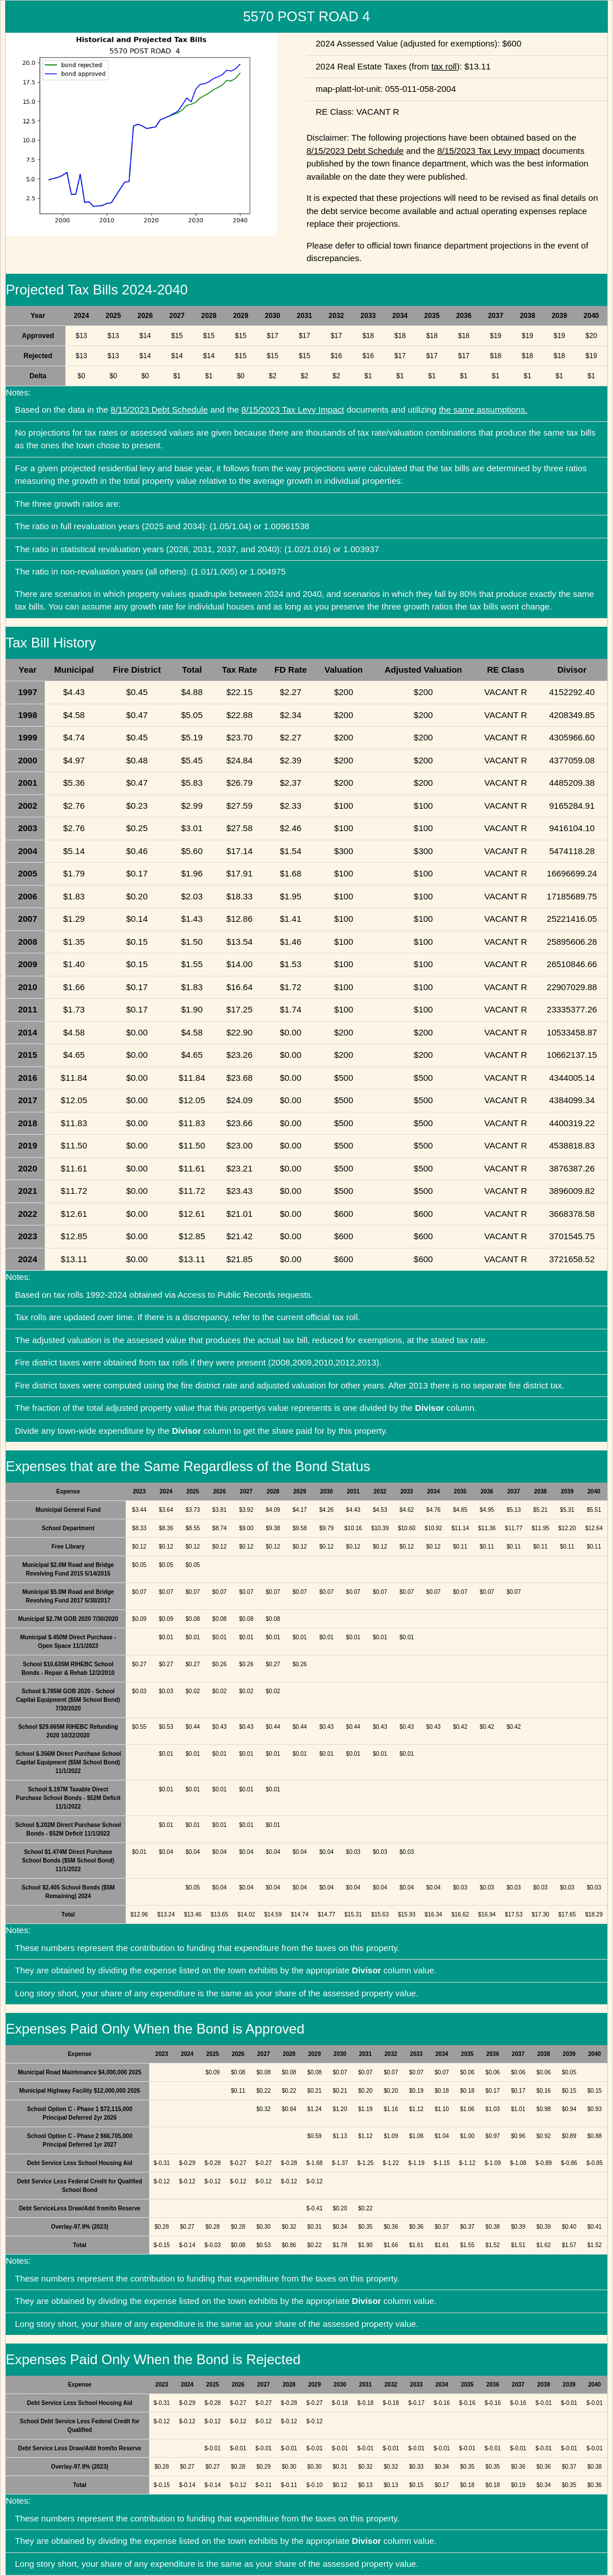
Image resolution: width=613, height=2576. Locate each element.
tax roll (443, 66)
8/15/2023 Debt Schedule (355, 151)
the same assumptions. (483, 409)
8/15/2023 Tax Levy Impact (488, 151)
